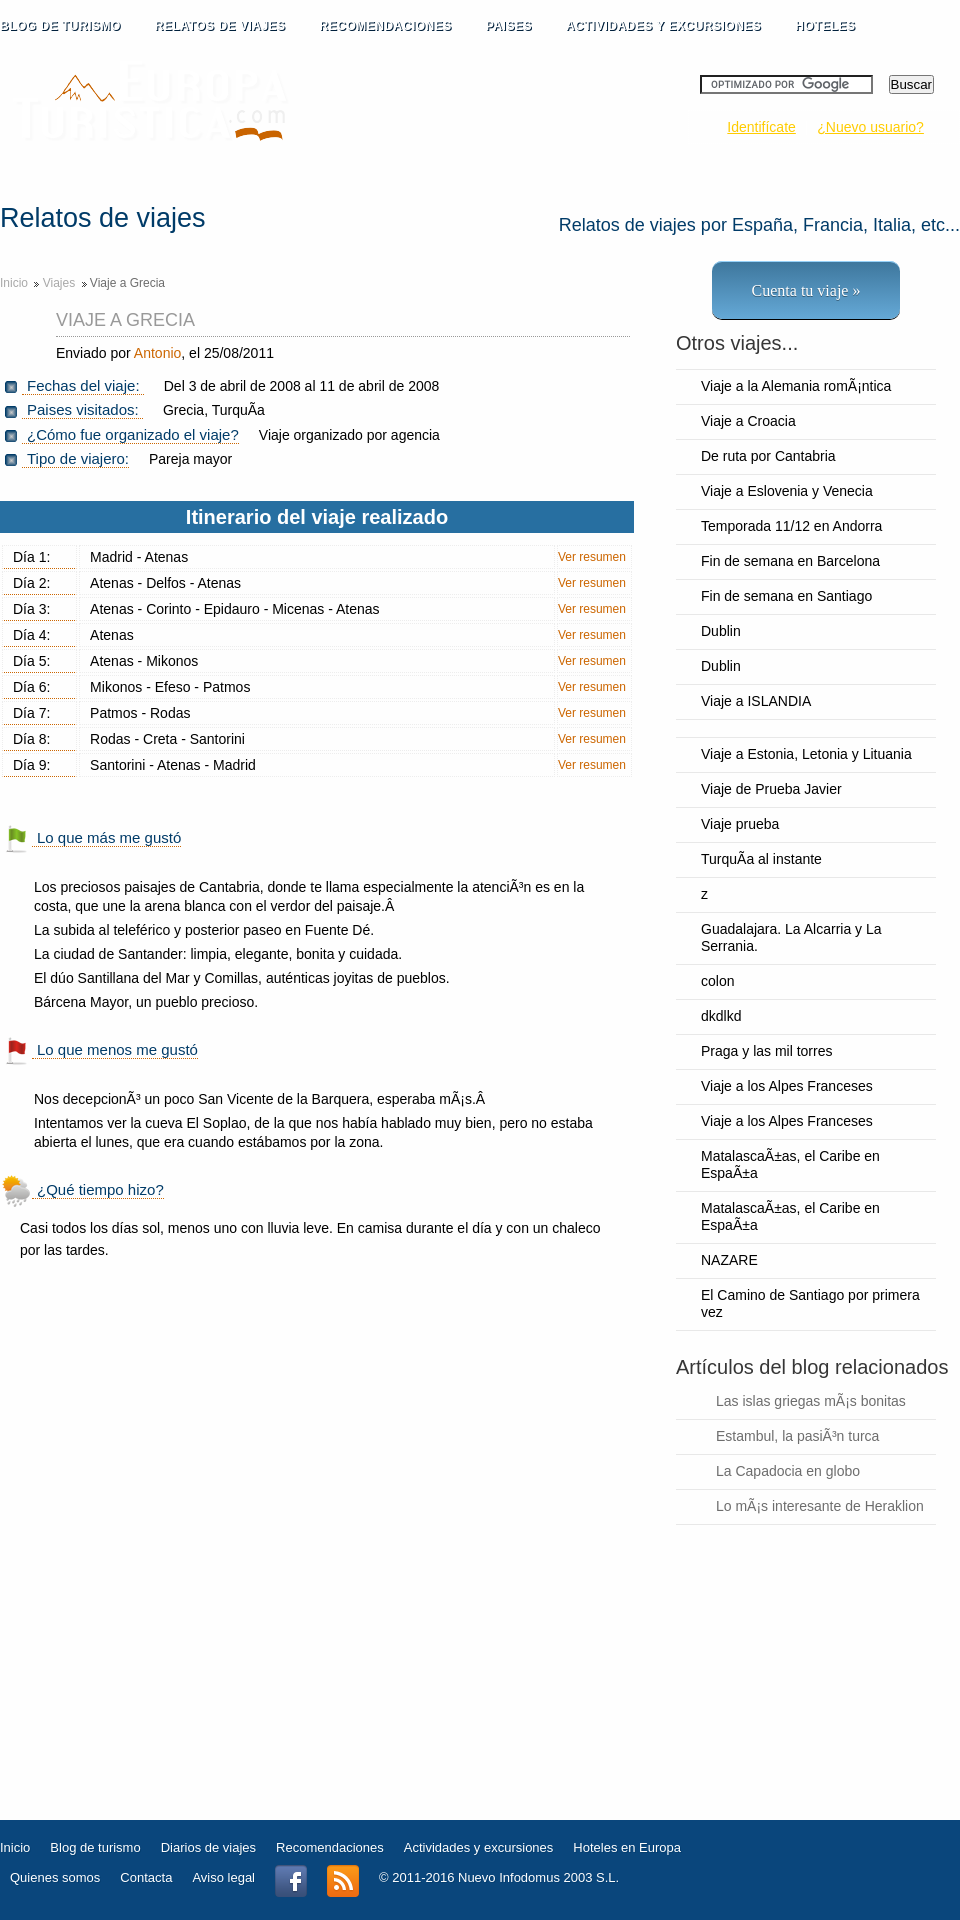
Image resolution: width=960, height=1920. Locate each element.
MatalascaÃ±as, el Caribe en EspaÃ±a (790, 1164)
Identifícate (761, 127)
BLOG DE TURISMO (72, 27)
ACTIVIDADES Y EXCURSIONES (663, 26)
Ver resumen (592, 557)
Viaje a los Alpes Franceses (787, 1086)
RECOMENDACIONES (398, 27)
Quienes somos (55, 1877)
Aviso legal (223, 1877)
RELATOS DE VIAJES (232, 27)
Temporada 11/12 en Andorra (791, 526)
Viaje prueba (740, 824)
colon (717, 981)
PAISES (521, 27)
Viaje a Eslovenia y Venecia (787, 491)
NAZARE (729, 1260)
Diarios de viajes (208, 1847)
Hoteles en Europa (627, 1847)
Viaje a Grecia (125, 320)
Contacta (146, 1877)
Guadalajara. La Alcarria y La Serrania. (791, 937)
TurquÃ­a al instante (761, 859)
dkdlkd (721, 1016)
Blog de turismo (95, 1847)
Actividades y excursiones (479, 1847)
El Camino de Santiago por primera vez (810, 1303)
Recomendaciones (330, 1847)
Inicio (14, 283)
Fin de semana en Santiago (786, 596)
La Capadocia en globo (788, 1471)
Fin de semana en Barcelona (790, 561)
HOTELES (825, 26)
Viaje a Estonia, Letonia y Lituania (806, 754)
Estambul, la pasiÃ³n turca (797, 1436)
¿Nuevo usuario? (870, 127)
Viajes (61, 283)
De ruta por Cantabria (768, 456)
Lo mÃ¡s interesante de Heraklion (820, 1506)
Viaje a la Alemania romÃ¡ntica (796, 386)
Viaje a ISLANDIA (756, 701)
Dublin (721, 631)
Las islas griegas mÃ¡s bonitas (811, 1401)
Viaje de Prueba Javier (771, 789)
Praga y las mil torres (766, 1051)
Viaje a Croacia (748, 421)
